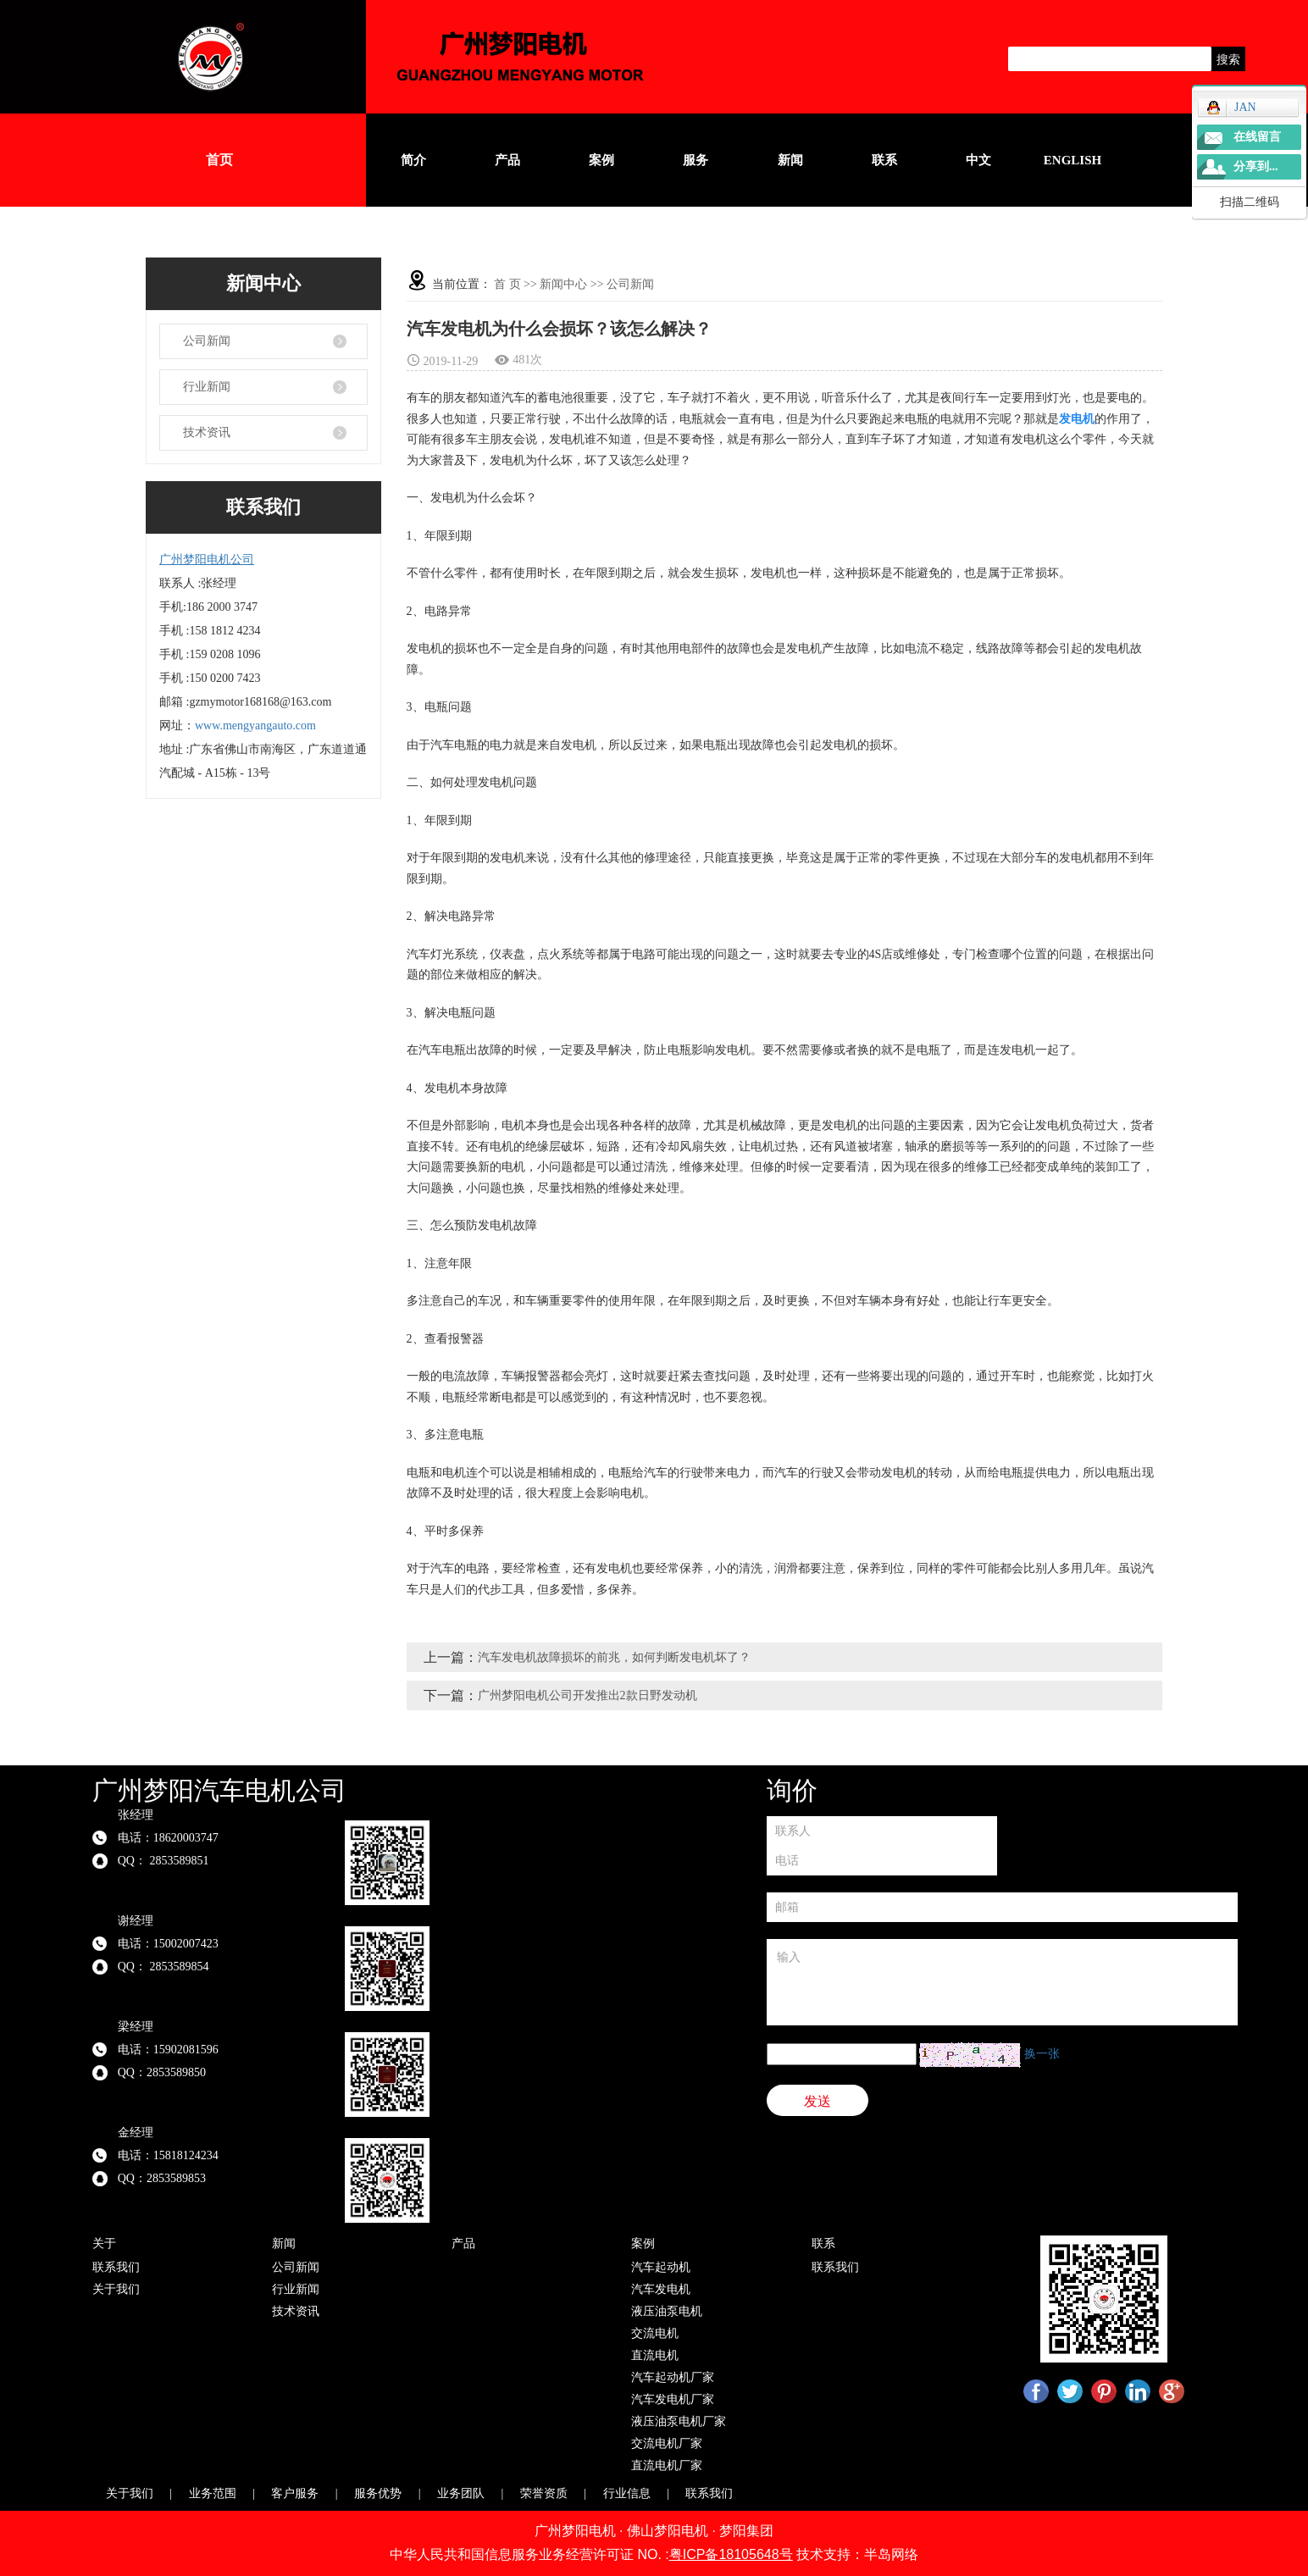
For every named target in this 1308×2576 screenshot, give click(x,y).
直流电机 (655, 2355)
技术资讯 (206, 432)
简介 (413, 160)
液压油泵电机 (666, 2311)
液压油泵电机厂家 (678, 2421)
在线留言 (1257, 136)
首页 (219, 159)
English (1072, 160)
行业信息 (627, 2493)
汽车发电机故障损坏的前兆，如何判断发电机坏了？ (614, 1657)
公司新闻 (206, 341)
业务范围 (212, 2493)
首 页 (507, 284)
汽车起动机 (660, 2267)
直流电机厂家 (666, 2465)
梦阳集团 (746, 2530)
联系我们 (116, 2267)
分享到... (1255, 166)
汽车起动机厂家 (672, 2377)
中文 (978, 160)
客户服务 (295, 2493)
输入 (1002, 1982)
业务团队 (461, 2493)
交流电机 (655, 2333)
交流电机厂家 (666, 2443)
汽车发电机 (660, 2289)
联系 (884, 160)
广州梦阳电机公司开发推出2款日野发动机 (587, 1695)
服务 (695, 160)
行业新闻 (206, 386)
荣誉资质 (544, 2493)
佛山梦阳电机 (667, 2530)
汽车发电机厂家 (672, 2399)
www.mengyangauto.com (255, 725)
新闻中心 (563, 284)
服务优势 (378, 2493)
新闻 (790, 160)
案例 (601, 160)
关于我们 (116, 2289)
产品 (507, 160)
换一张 (1042, 2053)
